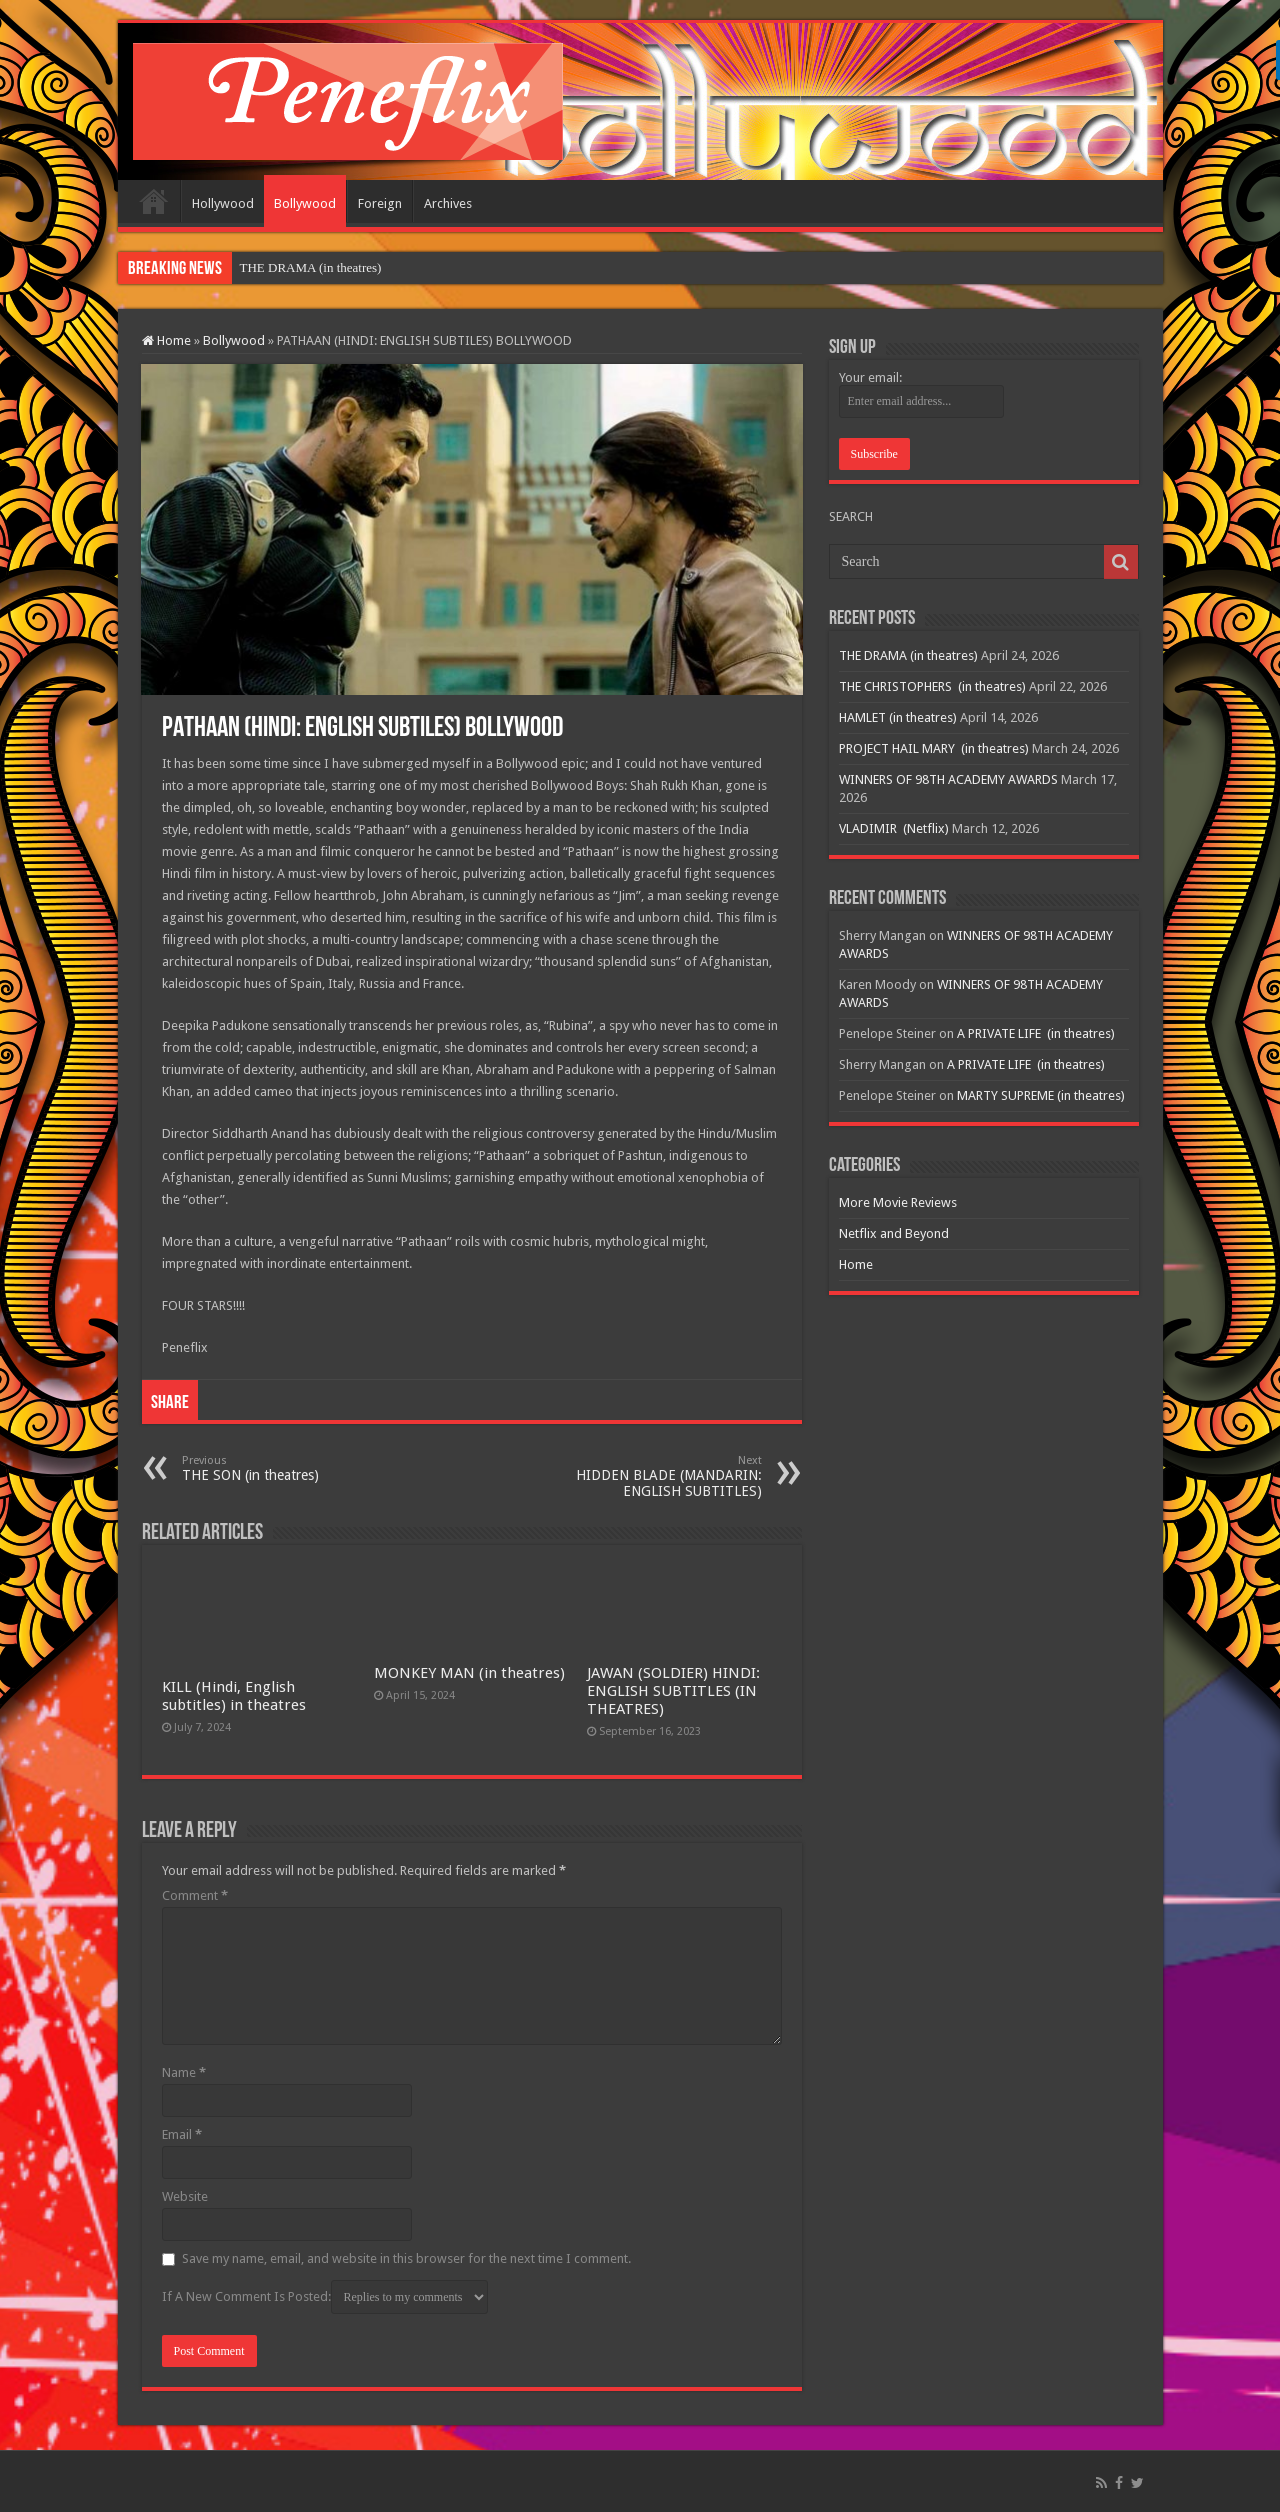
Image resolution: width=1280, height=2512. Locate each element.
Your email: (870, 377)
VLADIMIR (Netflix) (894, 828)
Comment (195, 1895)
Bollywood (305, 203)
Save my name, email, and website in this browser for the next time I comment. (406, 2258)
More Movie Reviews (898, 1202)
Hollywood (223, 203)
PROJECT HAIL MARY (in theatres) (934, 748)
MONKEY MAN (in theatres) (469, 1673)
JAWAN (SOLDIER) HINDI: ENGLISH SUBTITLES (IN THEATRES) (673, 1691)
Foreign (380, 203)
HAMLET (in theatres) (898, 717)
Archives (448, 203)
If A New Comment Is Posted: (325, 2297)
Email (182, 2134)
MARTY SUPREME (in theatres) (1041, 1095)
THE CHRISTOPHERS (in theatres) (932, 686)
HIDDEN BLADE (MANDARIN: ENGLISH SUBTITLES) (659, 1476)
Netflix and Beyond (894, 1233)
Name (184, 2072)
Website (185, 2196)
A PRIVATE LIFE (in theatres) (1036, 1033)
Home (154, 201)
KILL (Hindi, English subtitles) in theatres (234, 1696)
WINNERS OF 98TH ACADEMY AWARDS (948, 779)
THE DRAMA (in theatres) (311, 267)
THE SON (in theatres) (284, 1468)
